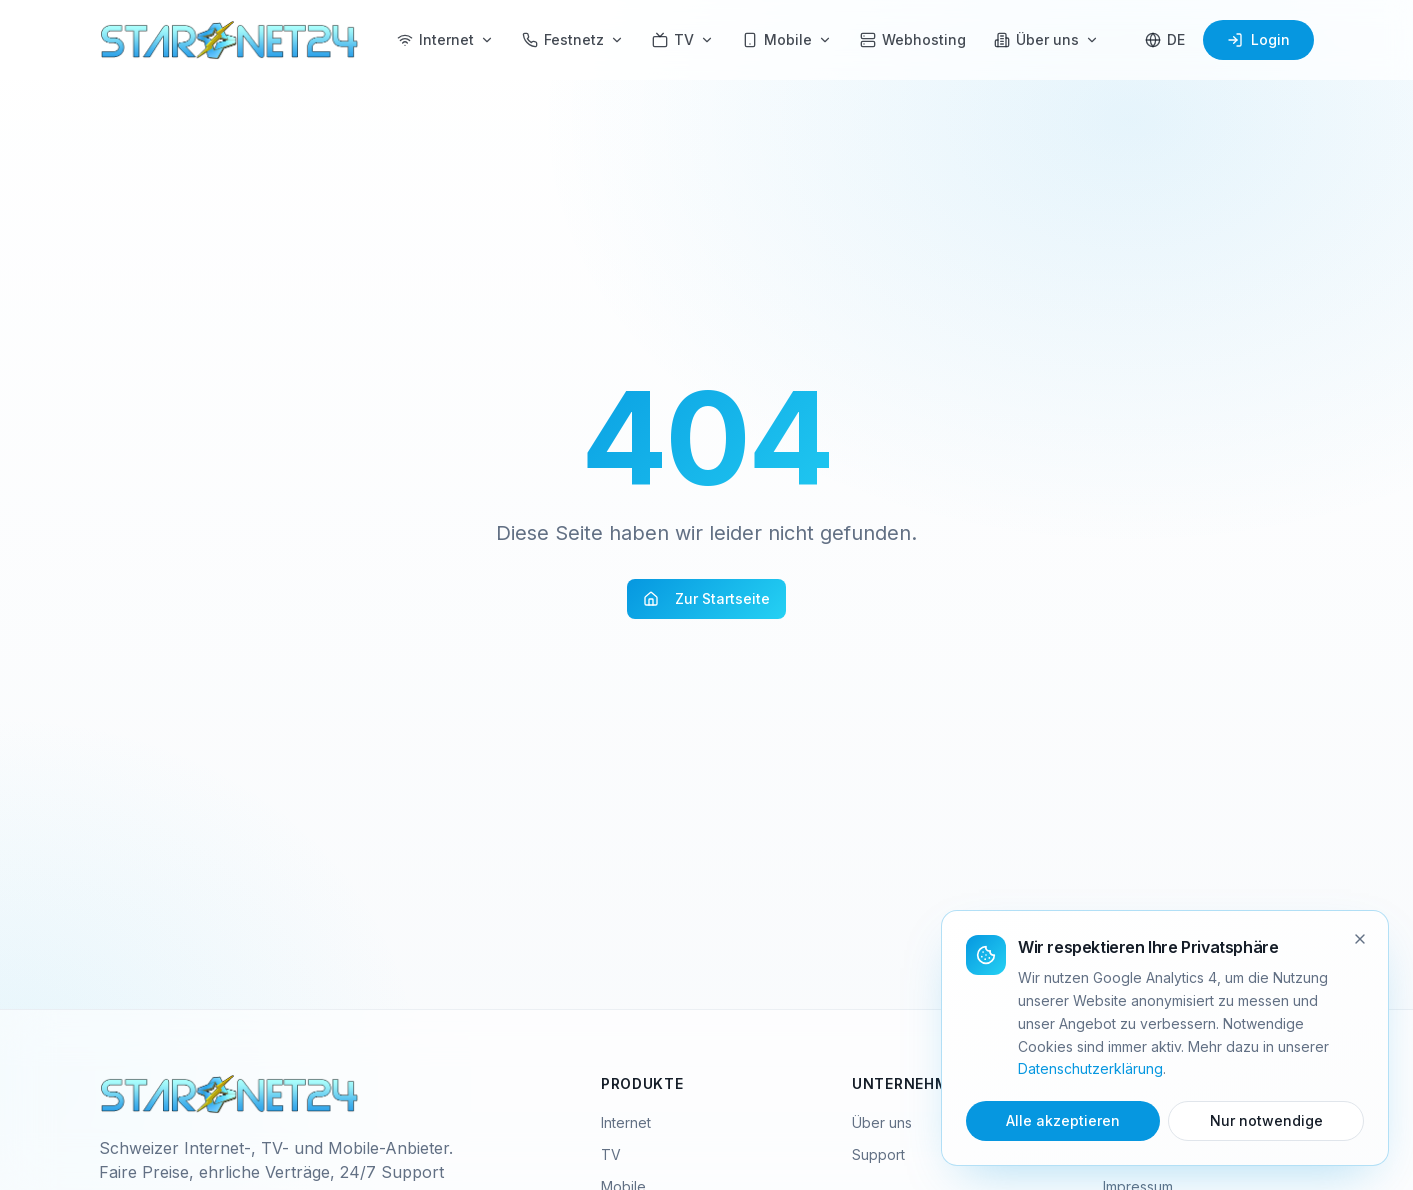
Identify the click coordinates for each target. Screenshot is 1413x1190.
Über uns (1046, 39)
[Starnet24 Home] (230, 40)
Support (878, 1154)
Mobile (787, 39)
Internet (445, 39)
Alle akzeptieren (1063, 1120)
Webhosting (913, 39)
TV (683, 39)
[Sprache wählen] (1165, 40)
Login (1258, 39)
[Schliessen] (1360, 939)
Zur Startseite (706, 598)
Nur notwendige (1266, 1120)
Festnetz (573, 39)
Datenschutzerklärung (1090, 1068)
